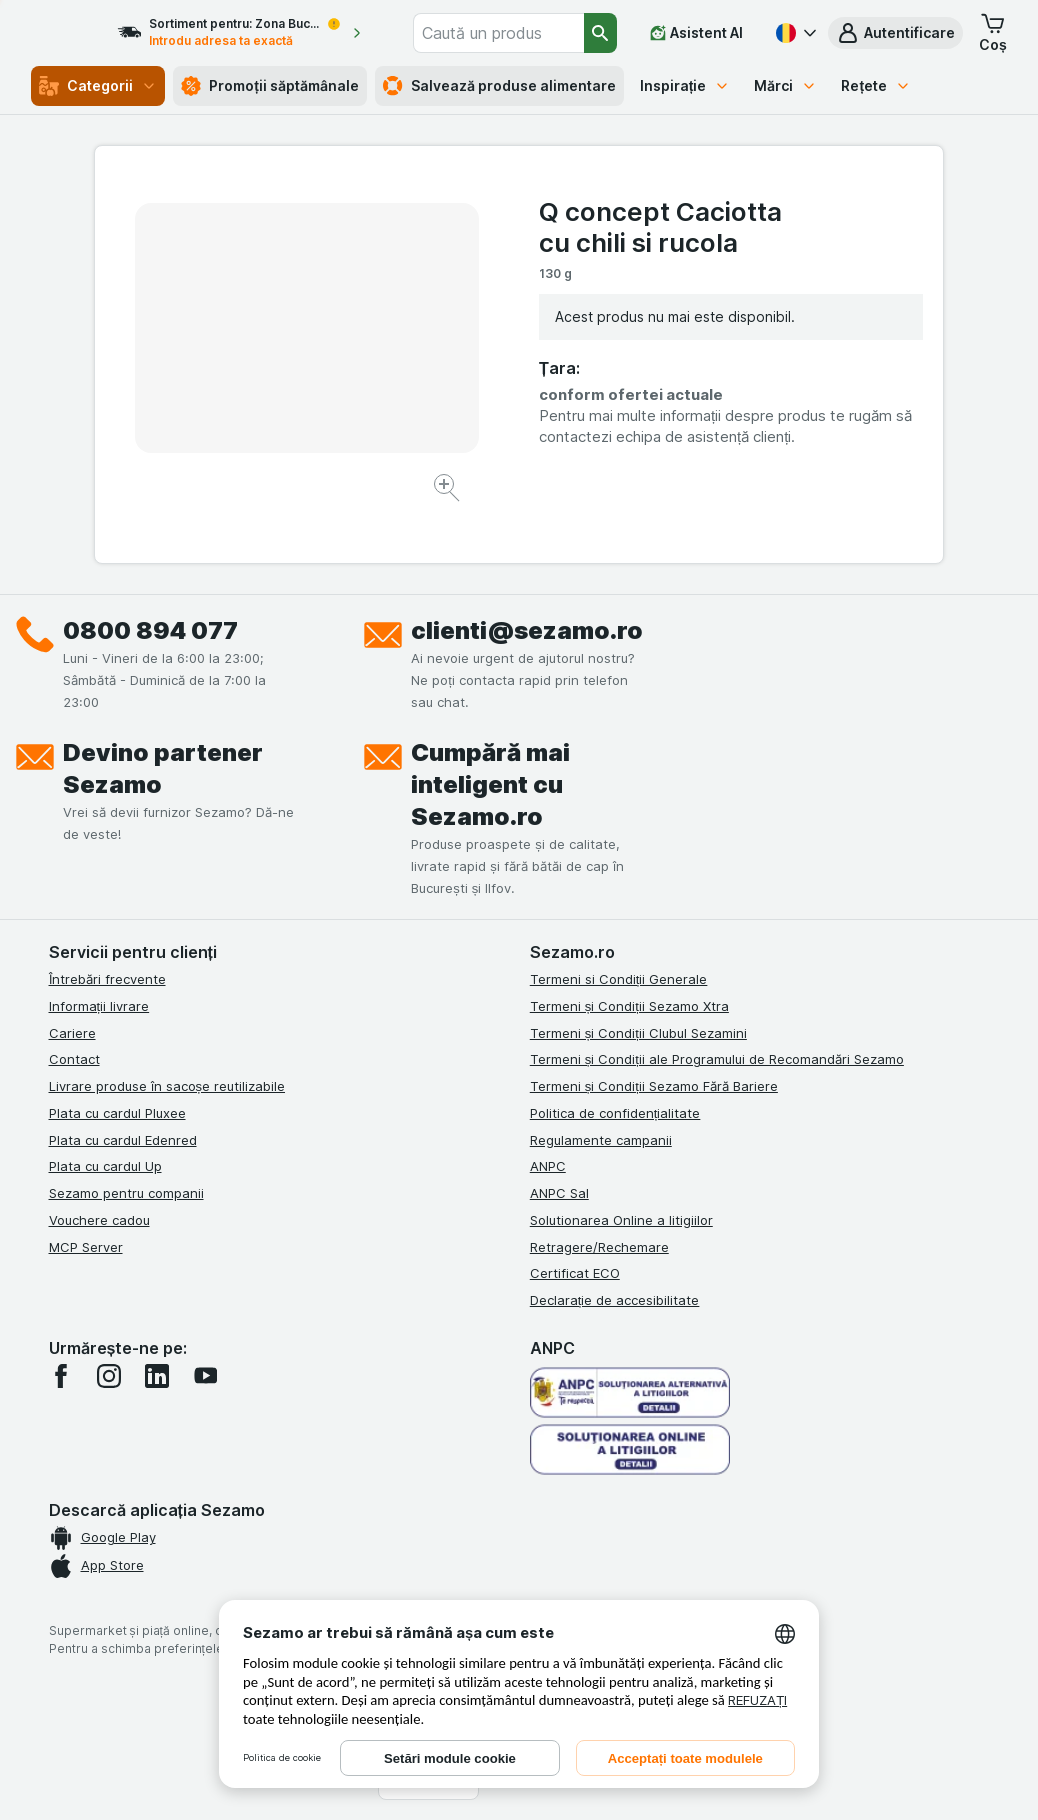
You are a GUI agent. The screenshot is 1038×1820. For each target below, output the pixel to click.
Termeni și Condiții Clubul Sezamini (638, 1033)
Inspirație (685, 85)
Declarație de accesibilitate (615, 1300)
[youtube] (205, 1376)
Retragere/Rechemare (599, 1247)
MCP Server (86, 1247)
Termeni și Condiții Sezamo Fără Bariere (654, 1086)
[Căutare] (601, 33)
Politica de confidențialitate (615, 1113)
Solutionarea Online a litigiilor (621, 1220)
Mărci (785, 85)
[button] (895, 33)
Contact (74, 1059)
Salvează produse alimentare (499, 86)
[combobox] (521, 33)
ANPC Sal (559, 1193)
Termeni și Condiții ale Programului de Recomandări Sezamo (717, 1059)
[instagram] (109, 1376)
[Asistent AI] (696, 33)
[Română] (794, 33)
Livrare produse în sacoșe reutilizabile (167, 1086)
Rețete (876, 85)
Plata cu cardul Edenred (123, 1140)
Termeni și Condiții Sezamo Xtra (629, 1006)
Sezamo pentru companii (126, 1193)
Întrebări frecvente (107, 979)
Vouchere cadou (99, 1220)
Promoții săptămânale (270, 86)
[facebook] (61, 1376)
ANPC (548, 1166)
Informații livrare (99, 1006)
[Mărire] (448, 490)
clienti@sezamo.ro (527, 630)
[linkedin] (157, 1376)
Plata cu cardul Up (105, 1166)
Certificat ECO (575, 1273)
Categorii (98, 86)
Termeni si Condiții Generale (619, 979)
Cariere (72, 1033)
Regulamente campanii (601, 1140)
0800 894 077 (150, 630)
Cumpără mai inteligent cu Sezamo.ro (490, 784)
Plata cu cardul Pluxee (117, 1113)
